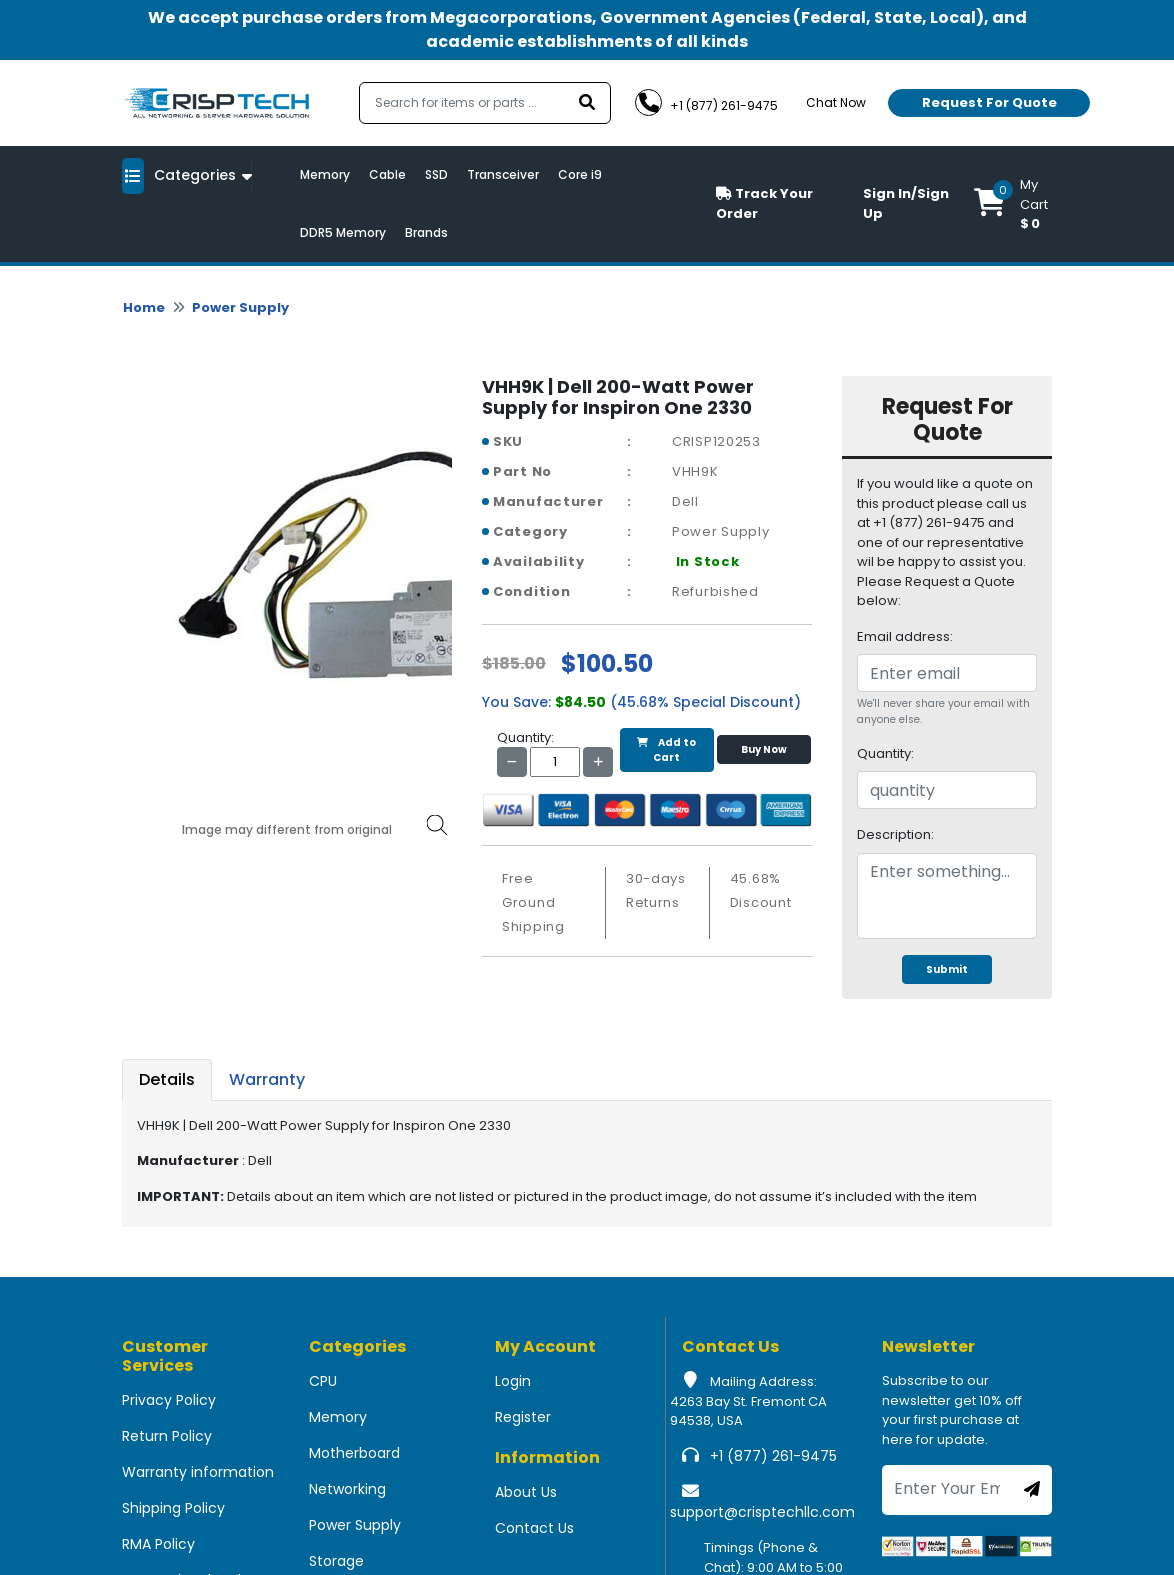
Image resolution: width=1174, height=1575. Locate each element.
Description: (895, 834)
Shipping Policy (173, 1508)
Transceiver (503, 174)
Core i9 (580, 174)
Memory (325, 174)
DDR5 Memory (343, 232)
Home (144, 307)
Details (167, 1079)
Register (523, 1417)
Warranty (267, 1079)
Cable (387, 174)
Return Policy (167, 1436)
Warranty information (198, 1472)
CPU (323, 1381)
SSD (436, 174)
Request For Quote (989, 102)
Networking (347, 1489)
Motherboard (354, 1453)
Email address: (905, 636)
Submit (947, 969)
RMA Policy (158, 1544)
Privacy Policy (169, 1400)
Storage (336, 1561)
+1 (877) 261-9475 (773, 1456)
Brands (426, 232)
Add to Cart (666, 750)
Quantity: (885, 753)
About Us (526, 1492)
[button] (1013, 204)
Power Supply (240, 307)
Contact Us (534, 1528)
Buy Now (764, 749)
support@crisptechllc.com (762, 1512)
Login (513, 1381)
